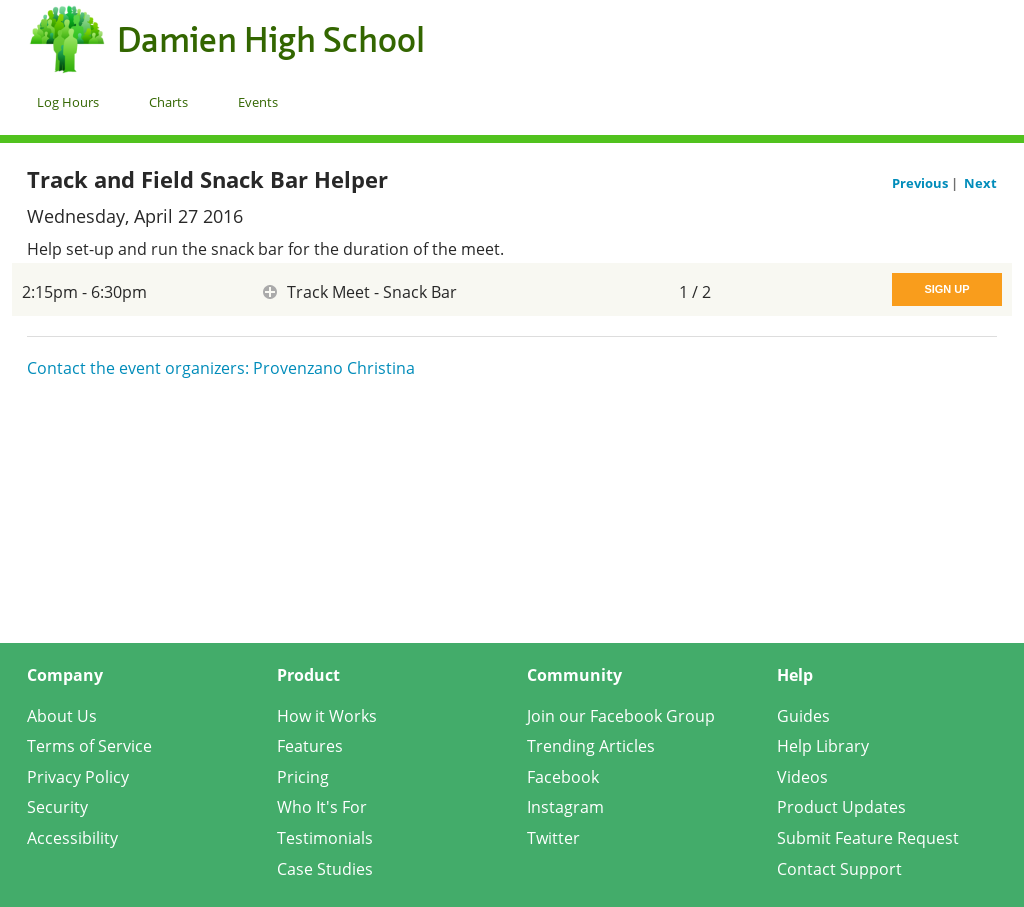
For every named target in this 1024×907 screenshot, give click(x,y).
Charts (168, 102)
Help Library (823, 746)
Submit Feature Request (868, 838)
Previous (921, 183)
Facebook (563, 777)
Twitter (553, 838)
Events (258, 102)
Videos (802, 777)
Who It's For (322, 807)
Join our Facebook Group (621, 716)
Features (310, 746)
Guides (803, 716)
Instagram (565, 807)
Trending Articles (591, 746)
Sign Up (946, 289)
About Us (62, 716)
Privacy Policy (78, 777)
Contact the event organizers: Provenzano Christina (221, 368)
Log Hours (68, 102)
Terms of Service (89, 746)
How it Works (327, 716)
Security (57, 807)
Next (980, 183)
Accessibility (72, 838)
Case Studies (325, 869)
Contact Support (839, 869)
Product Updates (841, 807)
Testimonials (325, 838)
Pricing (303, 777)
